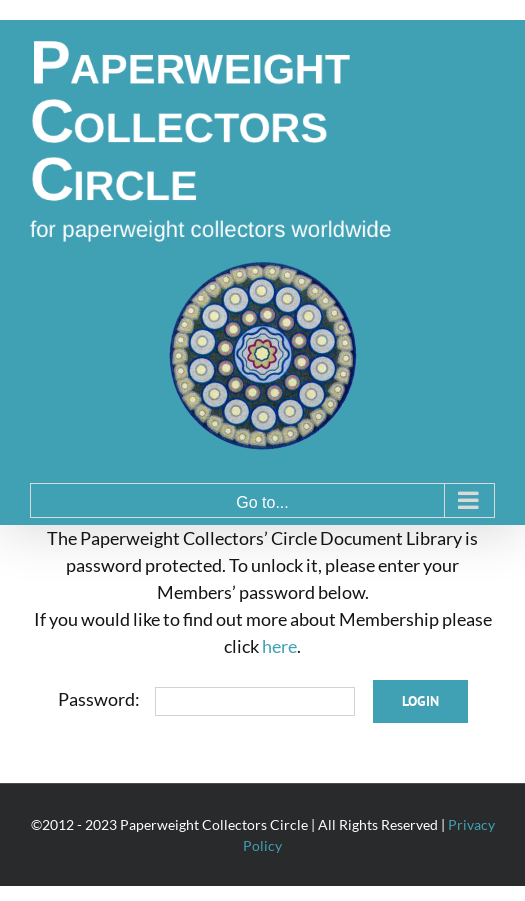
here (279, 646)
